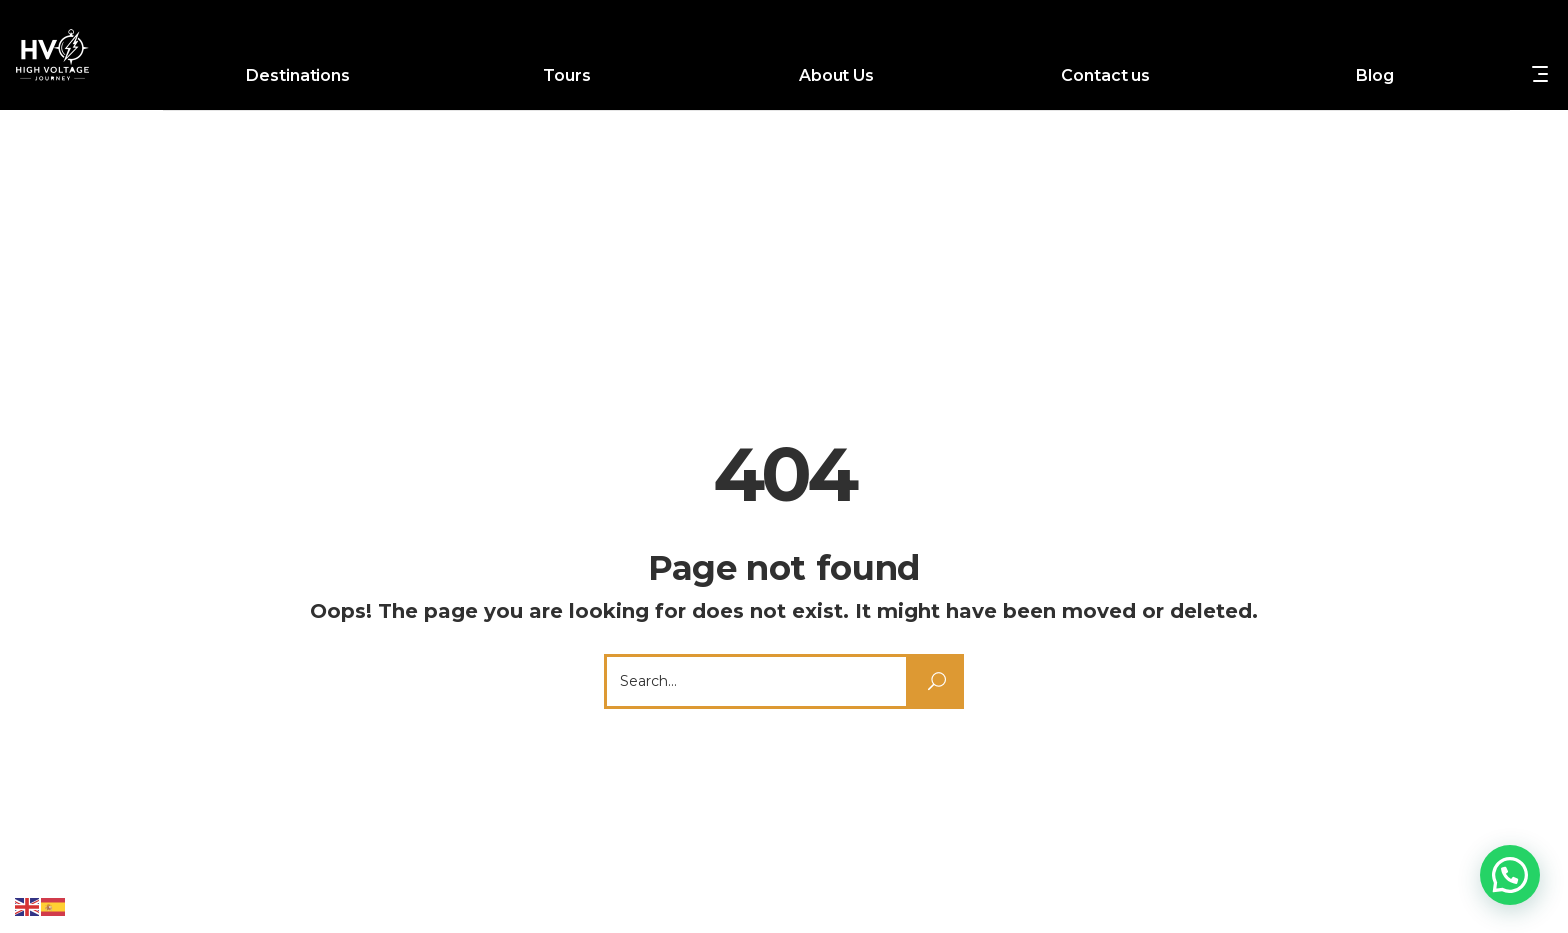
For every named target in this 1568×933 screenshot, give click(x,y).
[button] (1510, 875)
